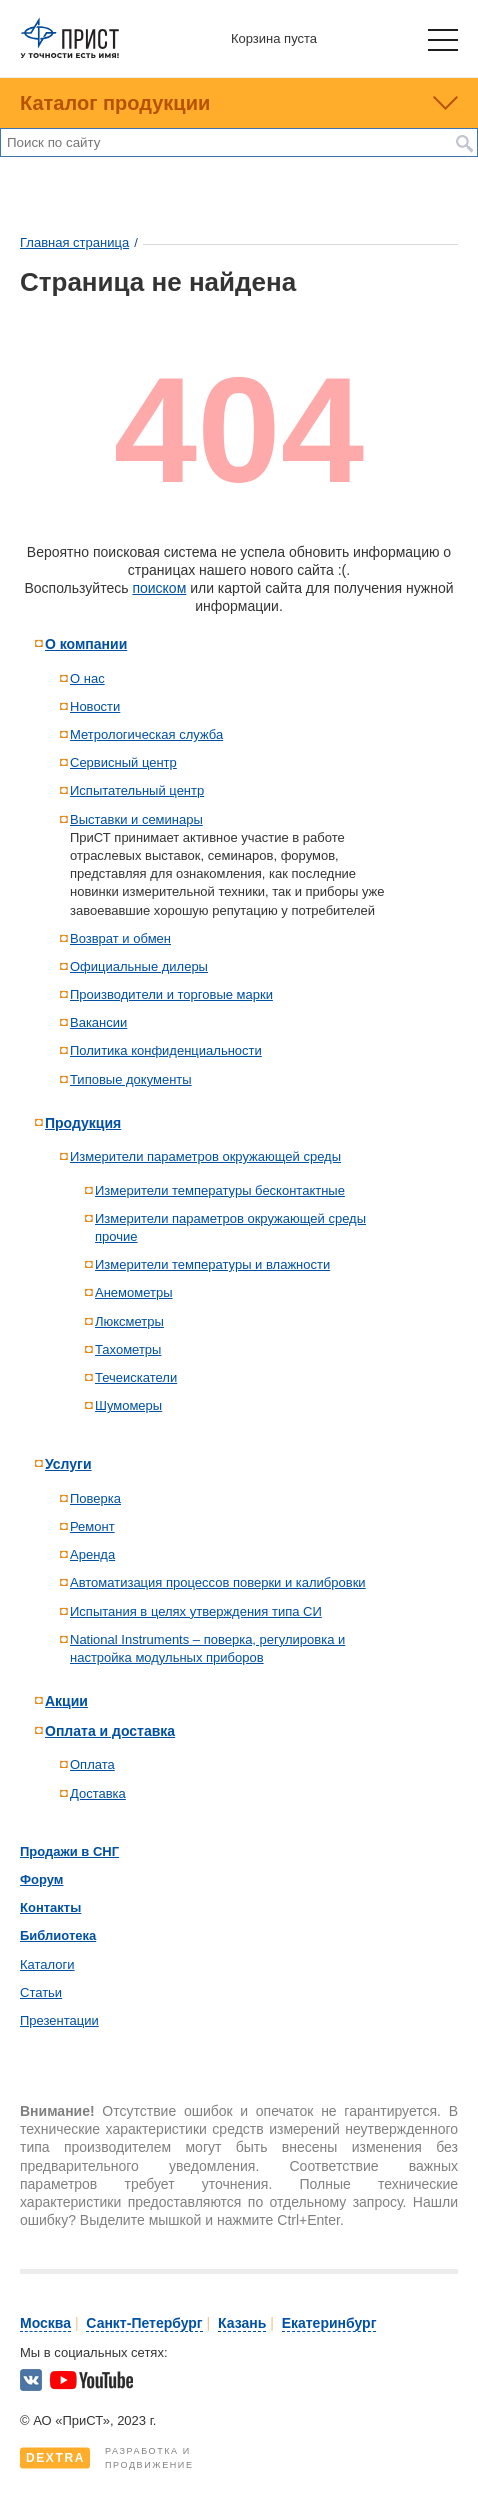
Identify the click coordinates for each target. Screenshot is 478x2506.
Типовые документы (131, 1079)
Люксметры (129, 1321)
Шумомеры (128, 1405)
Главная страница (74, 242)
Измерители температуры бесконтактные (220, 1190)
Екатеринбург (329, 2323)
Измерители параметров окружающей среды (205, 1156)
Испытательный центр (137, 790)
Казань (242, 2323)
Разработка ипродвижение (107, 2458)
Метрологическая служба (146, 734)
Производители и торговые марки (171, 994)
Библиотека (58, 1935)
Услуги (68, 1464)
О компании (86, 644)
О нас (87, 678)
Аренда (92, 1554)
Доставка (98, 1793)
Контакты (50, 1907)
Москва (45, 2323)
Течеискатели (136, 1377)
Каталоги (47, 1964)
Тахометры (128, 1349)
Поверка (95, 1498)
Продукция (83, 1123)
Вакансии (98, 1022)
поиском (159, 588)
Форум (41, 1879)
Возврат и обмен (120, 938)
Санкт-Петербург (144, 2323)
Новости (95, 706)
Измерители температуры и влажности (212, 1264)
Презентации (59, 2020)
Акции (66, 1701)
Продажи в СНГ (69, 1851)
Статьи (41, 1992)
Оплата (92, 1764)
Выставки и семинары (136, 819)
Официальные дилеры (139, 966)
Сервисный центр (123, 762)
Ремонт (92, 1526)
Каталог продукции (115, 103)
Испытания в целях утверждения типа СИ (196, 1611)
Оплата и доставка (110, 1731)
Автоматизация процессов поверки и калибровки (218, 1582)
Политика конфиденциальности (166, 1050)
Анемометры (134, 1292)
